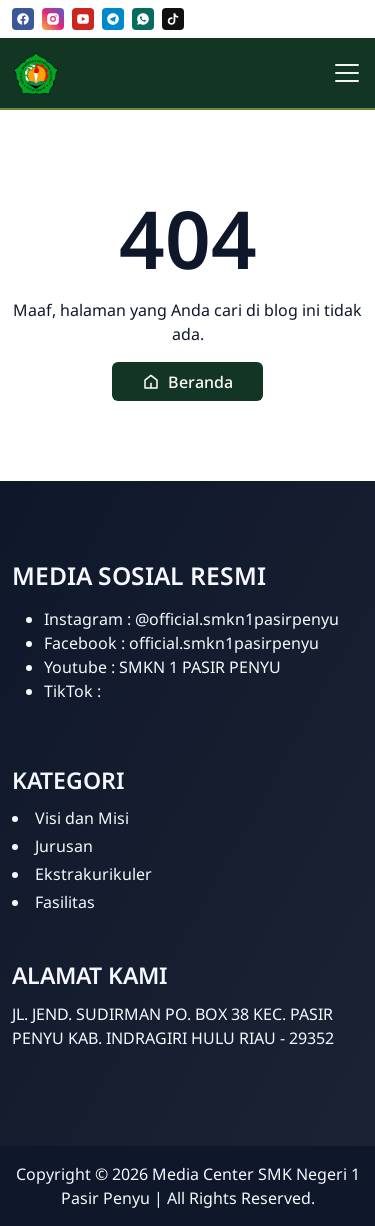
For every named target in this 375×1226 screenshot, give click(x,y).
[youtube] (83, 19)
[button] (187, 381)
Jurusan (64, 846)
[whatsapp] (143, 19)
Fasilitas (65, 902)
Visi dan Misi (82, 818)
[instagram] (53, 19)
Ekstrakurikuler (93, 874)
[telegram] (113, 19)
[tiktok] (173, 19)
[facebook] (23, 19)
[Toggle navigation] (347, 73)
